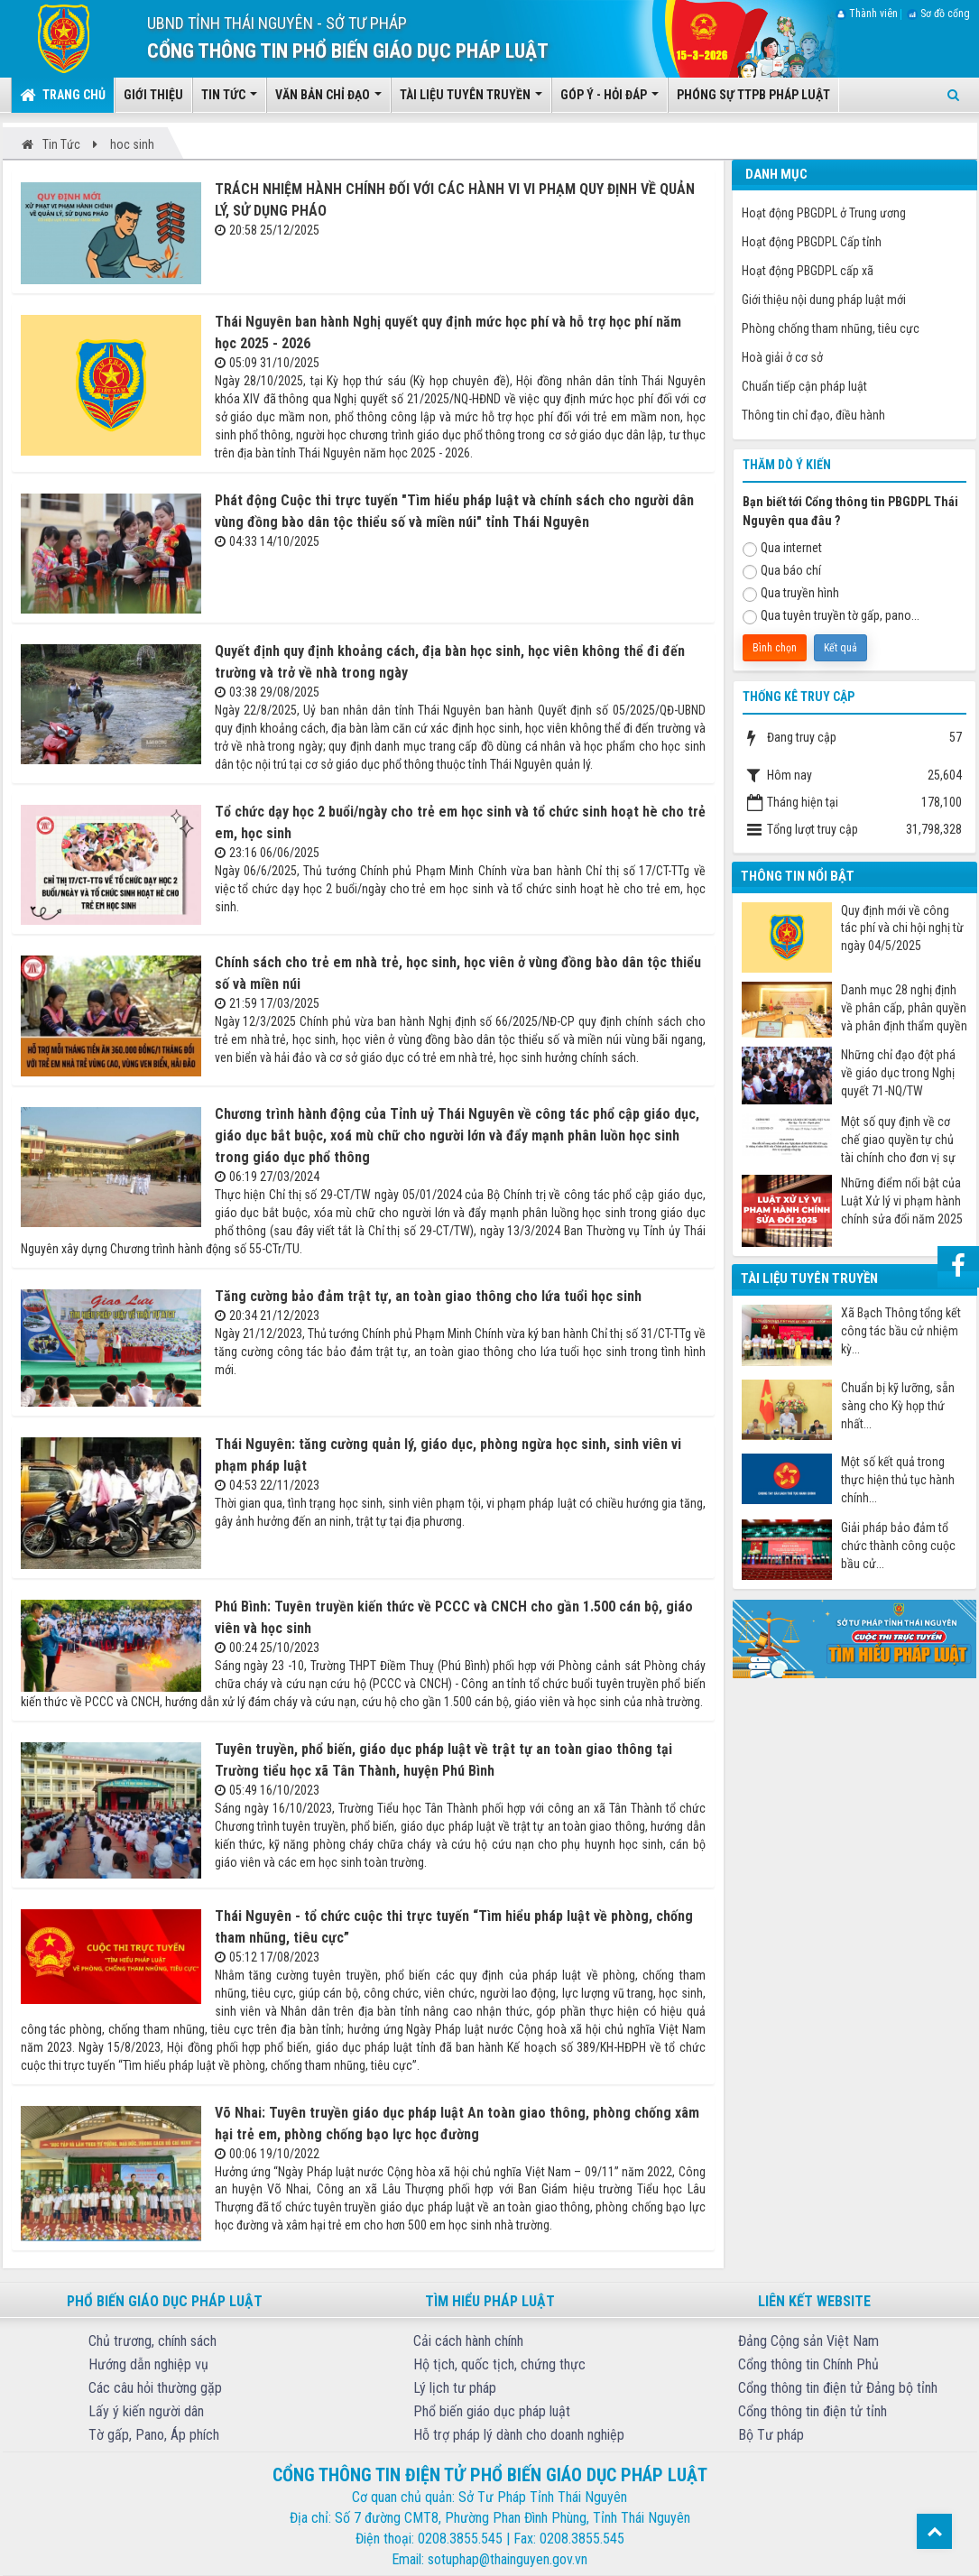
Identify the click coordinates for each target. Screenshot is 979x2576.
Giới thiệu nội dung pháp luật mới (824, 299)
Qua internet (782, 548)
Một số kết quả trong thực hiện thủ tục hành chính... (898, 1479)
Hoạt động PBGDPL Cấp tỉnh (812, 242)
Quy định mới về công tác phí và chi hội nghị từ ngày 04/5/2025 (902, 928)
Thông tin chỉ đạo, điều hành (813, 415)
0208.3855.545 (460, 2538)
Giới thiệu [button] (153, 95)
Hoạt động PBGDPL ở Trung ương (824, 213)
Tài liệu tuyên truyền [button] (471, 100)
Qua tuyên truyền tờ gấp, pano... (831, 616)
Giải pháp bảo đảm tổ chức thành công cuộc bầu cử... (898, 1545)
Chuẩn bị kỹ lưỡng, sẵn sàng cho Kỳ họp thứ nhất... (898, 1405)
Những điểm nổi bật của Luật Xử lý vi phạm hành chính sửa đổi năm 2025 (902, 1201)
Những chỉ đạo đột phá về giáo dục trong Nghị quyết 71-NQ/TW (898, 1073)
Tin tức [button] (229, 100)
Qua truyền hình (791, 594)
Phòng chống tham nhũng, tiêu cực (830, 328)
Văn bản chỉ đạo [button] (328, 100)
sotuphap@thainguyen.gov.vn (507, 2559)
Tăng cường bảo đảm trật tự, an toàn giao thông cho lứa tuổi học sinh (428, 1296)
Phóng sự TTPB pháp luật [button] (753, 95)
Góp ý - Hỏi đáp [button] (609, 100)
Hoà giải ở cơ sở (782, 357)
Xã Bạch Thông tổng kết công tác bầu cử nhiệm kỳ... (901, 1331)
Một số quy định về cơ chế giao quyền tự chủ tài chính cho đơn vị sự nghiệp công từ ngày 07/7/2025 (898, 1140)
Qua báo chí (782, 571)
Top (934, 2531)
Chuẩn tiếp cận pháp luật (804, 386)
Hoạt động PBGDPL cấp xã (807, 270)
